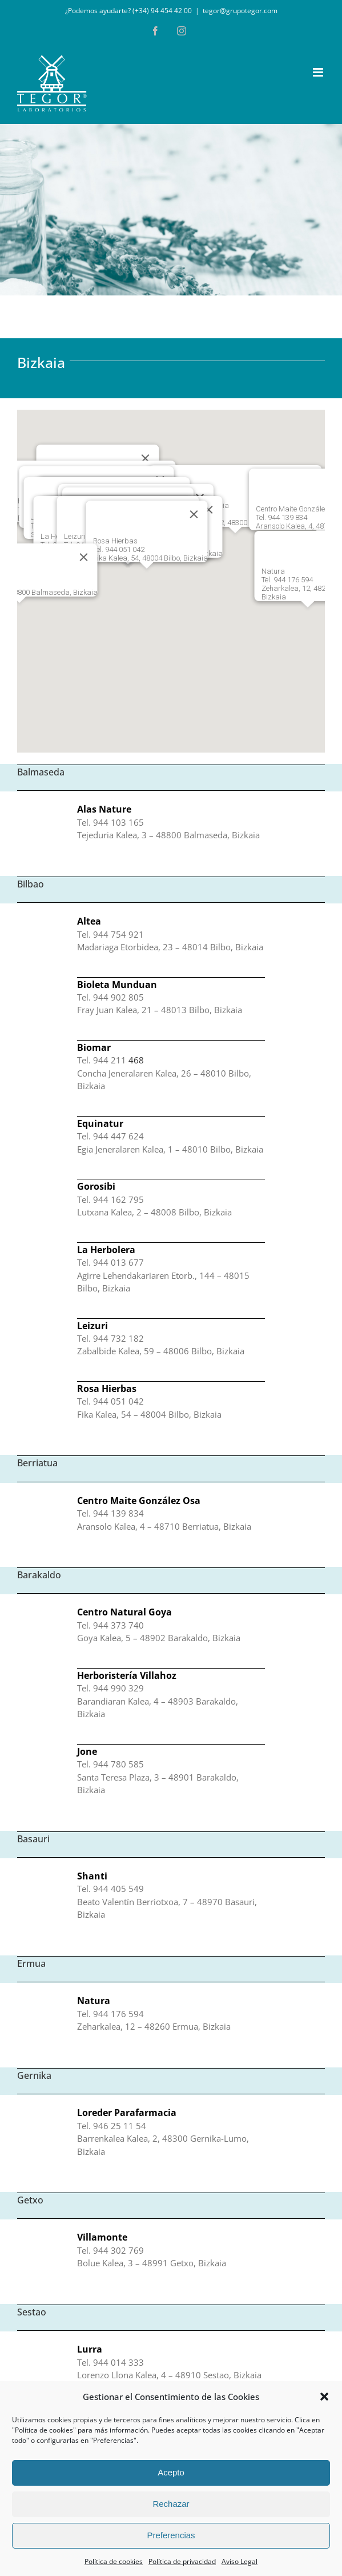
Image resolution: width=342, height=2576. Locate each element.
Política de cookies (114, 2561)
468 (136, 1060)
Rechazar (170, 2504)
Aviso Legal (239, 2561)
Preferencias (171, 2535)
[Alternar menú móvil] (319, 72)
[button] (324, 2396)
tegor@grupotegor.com (240, 10)
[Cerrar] (83, 557)
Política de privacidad (182, 2561)
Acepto (171, 2472)
